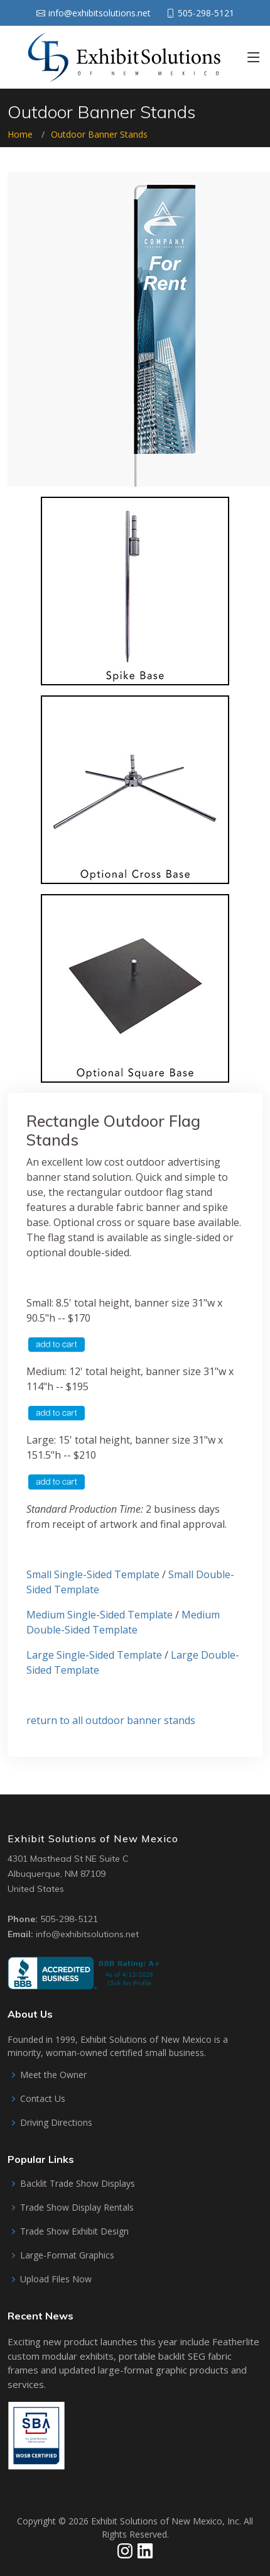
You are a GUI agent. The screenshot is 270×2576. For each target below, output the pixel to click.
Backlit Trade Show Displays (77, 2183)
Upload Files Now (56, 2279)
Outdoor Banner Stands (99, 134)
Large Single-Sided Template (94, 1655)
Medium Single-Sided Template (99, 1615)
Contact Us (42, 2098)
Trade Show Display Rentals (77, 2207)
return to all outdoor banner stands (110, 1720)
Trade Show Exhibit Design (74, 2231)
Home (20, 134)
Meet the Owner (53, 2074)
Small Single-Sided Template (92, 1574)
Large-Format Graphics (67, 2255)
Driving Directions (56, 2122)
